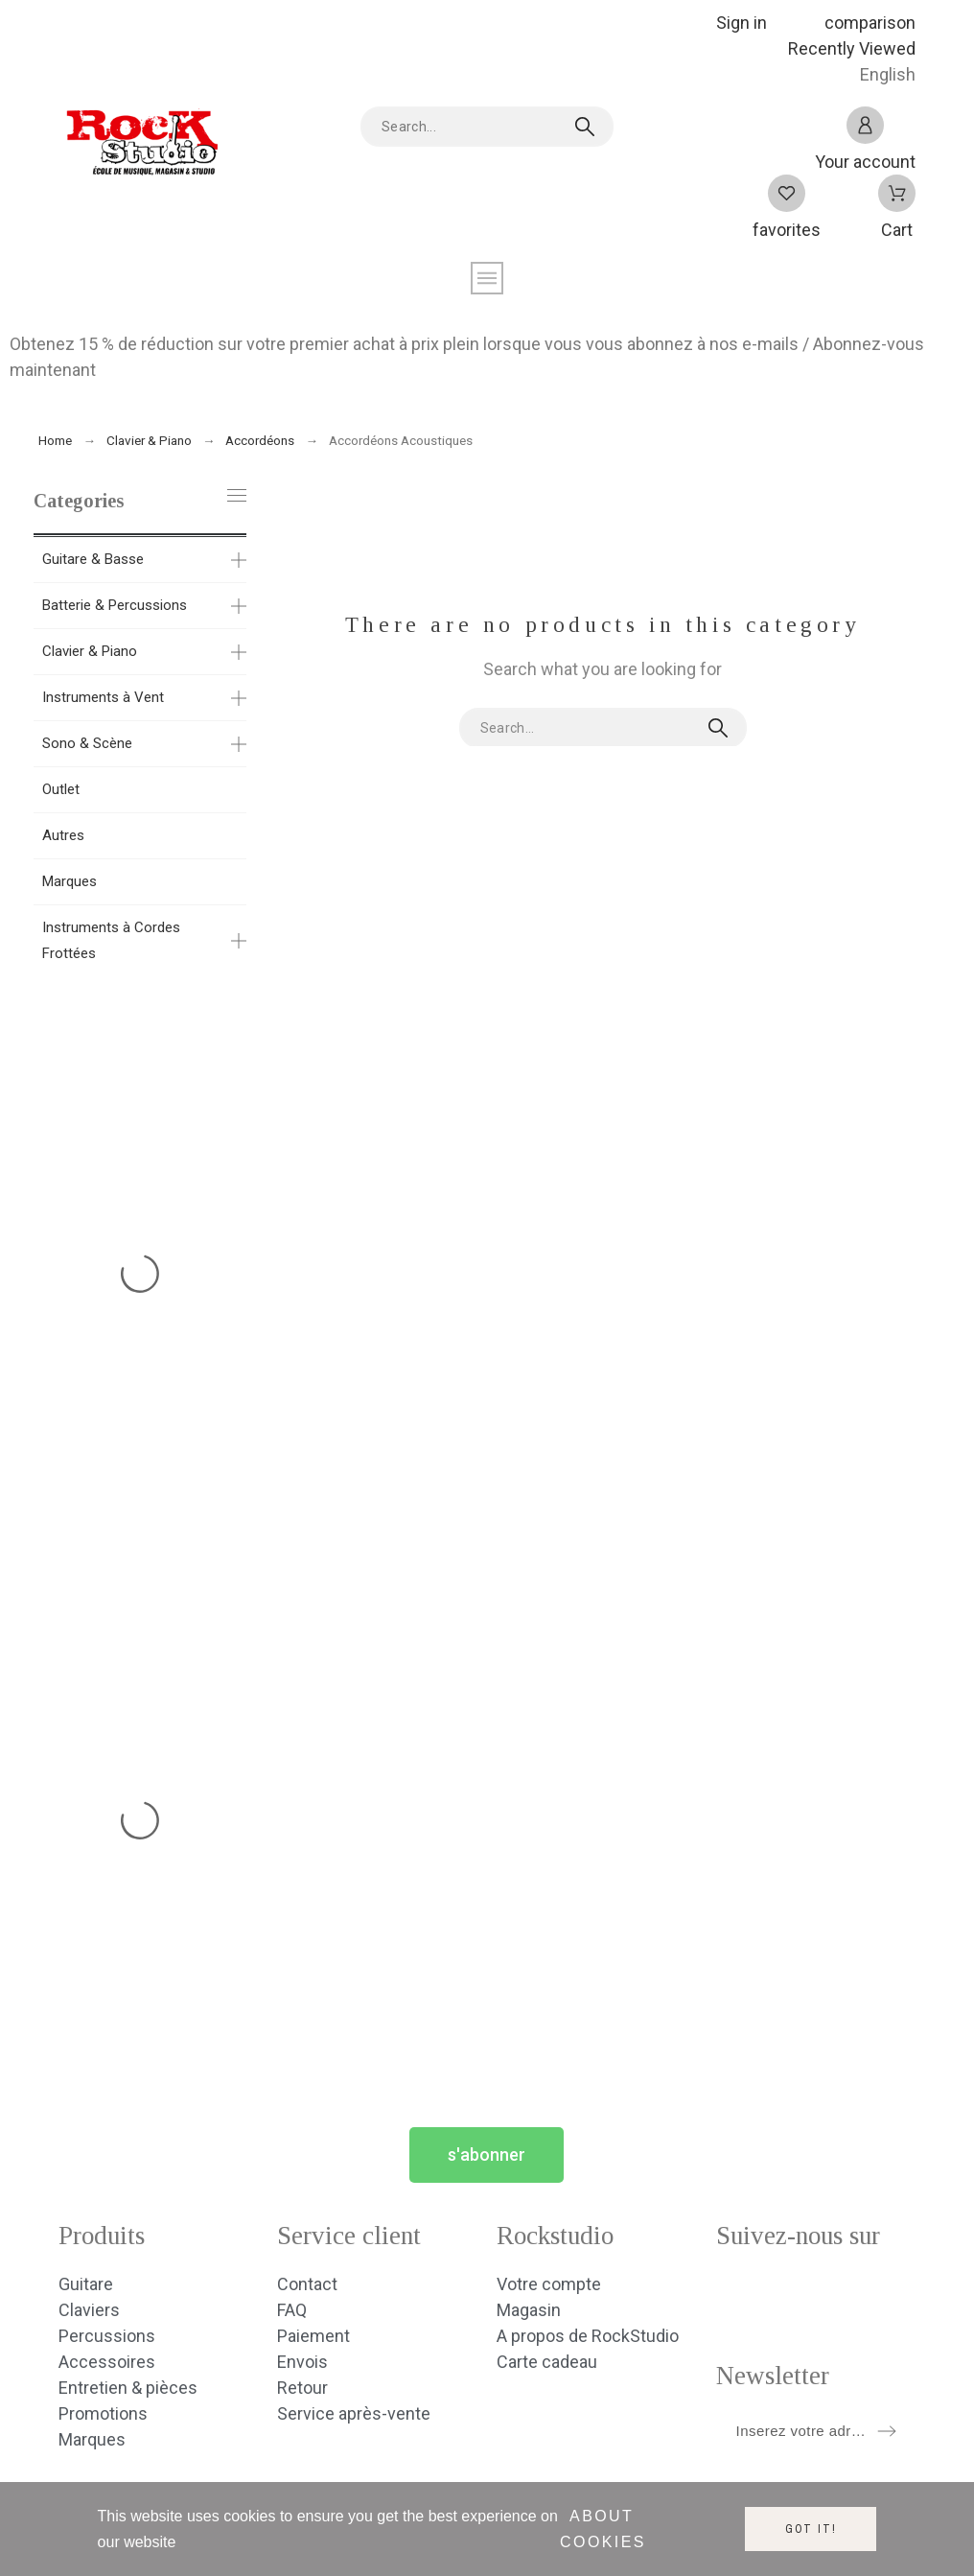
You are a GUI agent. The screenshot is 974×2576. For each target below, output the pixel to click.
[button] (486, 2155)
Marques (69, 881)
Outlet (61, 789)
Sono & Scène (87, 743)
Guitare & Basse (93, 559)
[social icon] (731, 2295)
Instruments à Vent (103, 697)
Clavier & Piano (89, 651)
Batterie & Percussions (114, 605)
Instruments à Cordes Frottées (111, 940)
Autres (63, 835)
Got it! (811, 2529)
